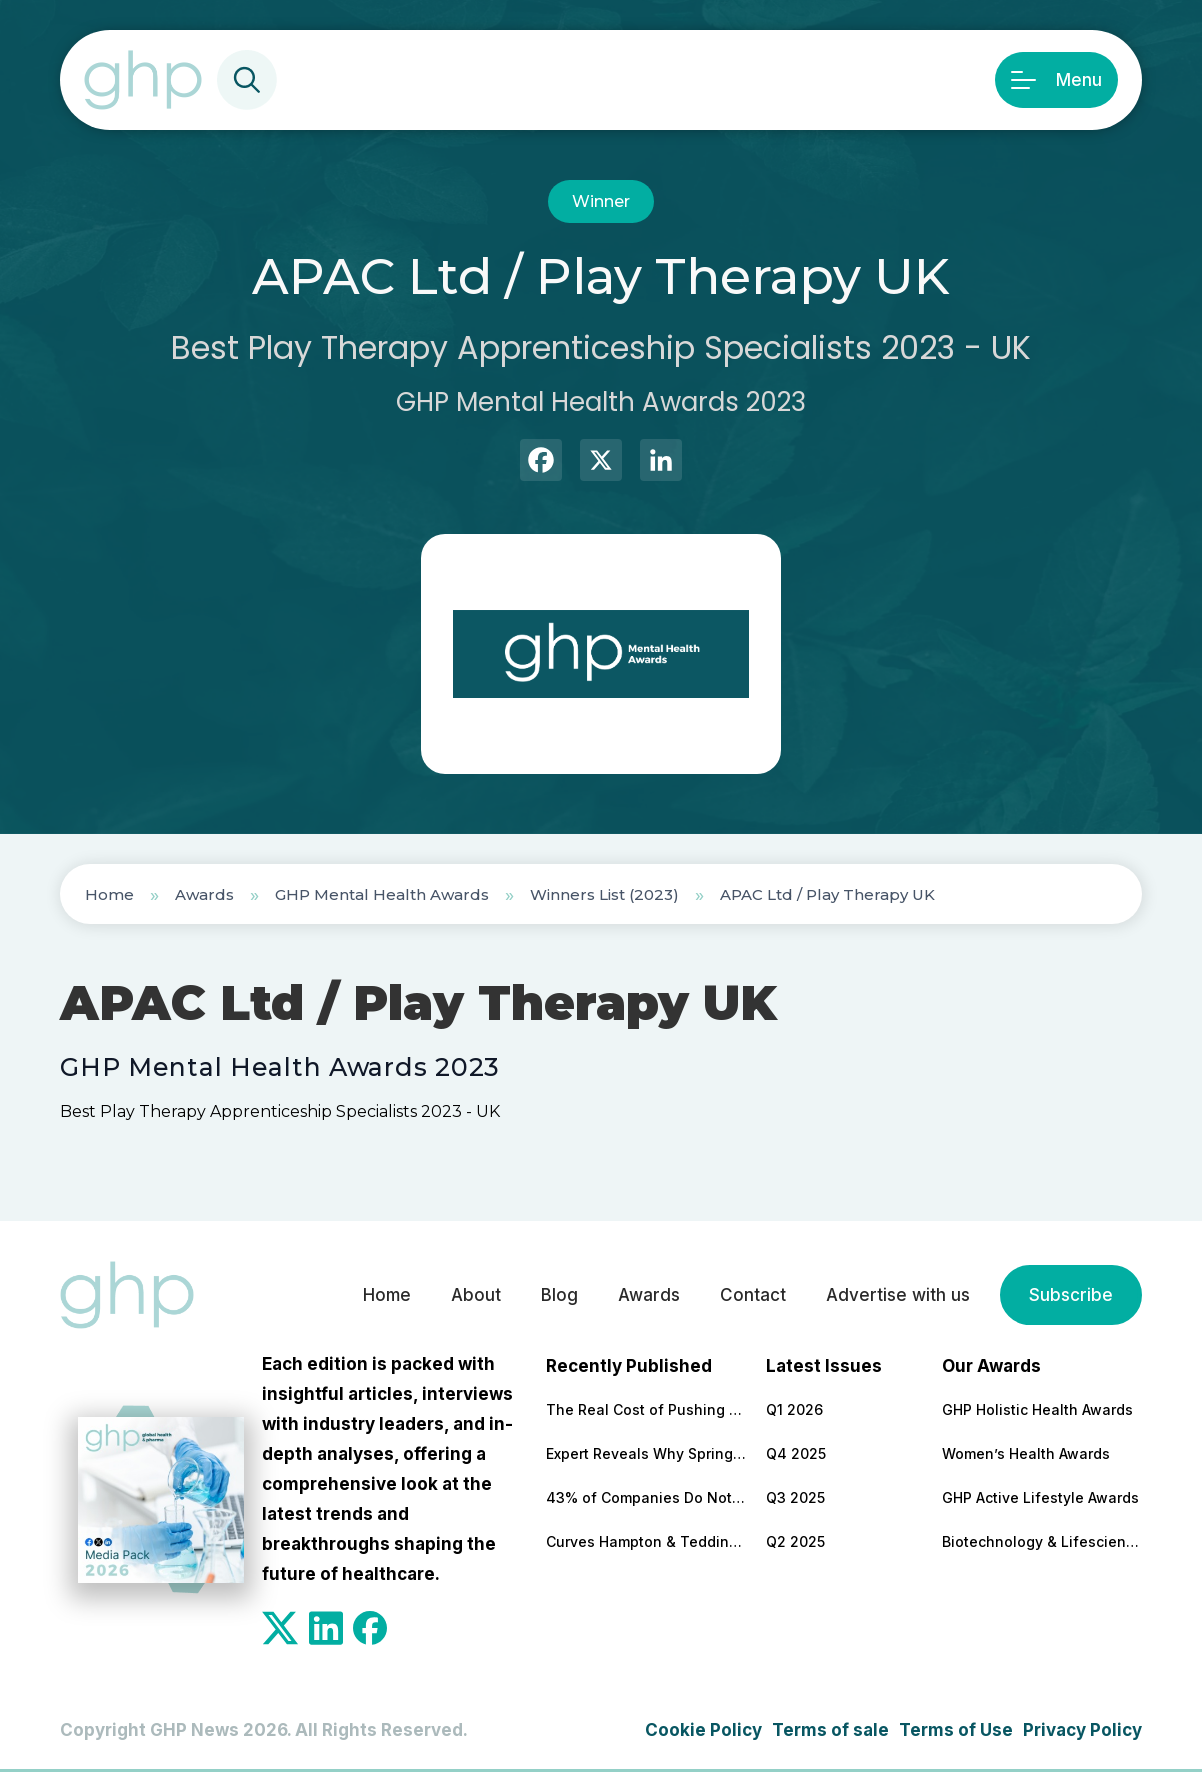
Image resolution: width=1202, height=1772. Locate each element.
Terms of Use (956, 1730)
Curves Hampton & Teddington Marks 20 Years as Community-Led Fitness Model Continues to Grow (646, 1541)
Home (109, 894)
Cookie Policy (703, 1730)
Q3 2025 (795, 1497)
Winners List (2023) (604, 894)
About (476, 1295)
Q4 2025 (796, 1453)
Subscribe (1071, 1295)
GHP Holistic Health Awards (1037, 1409)
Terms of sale (830, 1730)
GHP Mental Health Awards (382, 894)
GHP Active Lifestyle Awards (1040, 1497)
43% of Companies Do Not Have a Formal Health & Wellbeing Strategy (646, 1497)
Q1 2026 (794, 1409)
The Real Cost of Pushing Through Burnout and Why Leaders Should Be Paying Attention (646, 1409)
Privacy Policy (1082, 1730)
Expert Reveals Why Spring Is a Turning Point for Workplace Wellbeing (646, 1453)
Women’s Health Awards (1026, 1453)
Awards (204, 894)
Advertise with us (898, 1295)
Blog (559, 1295)
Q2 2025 (795, 1541)
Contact (753, 1295)
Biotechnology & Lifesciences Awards (1042, 1541)
